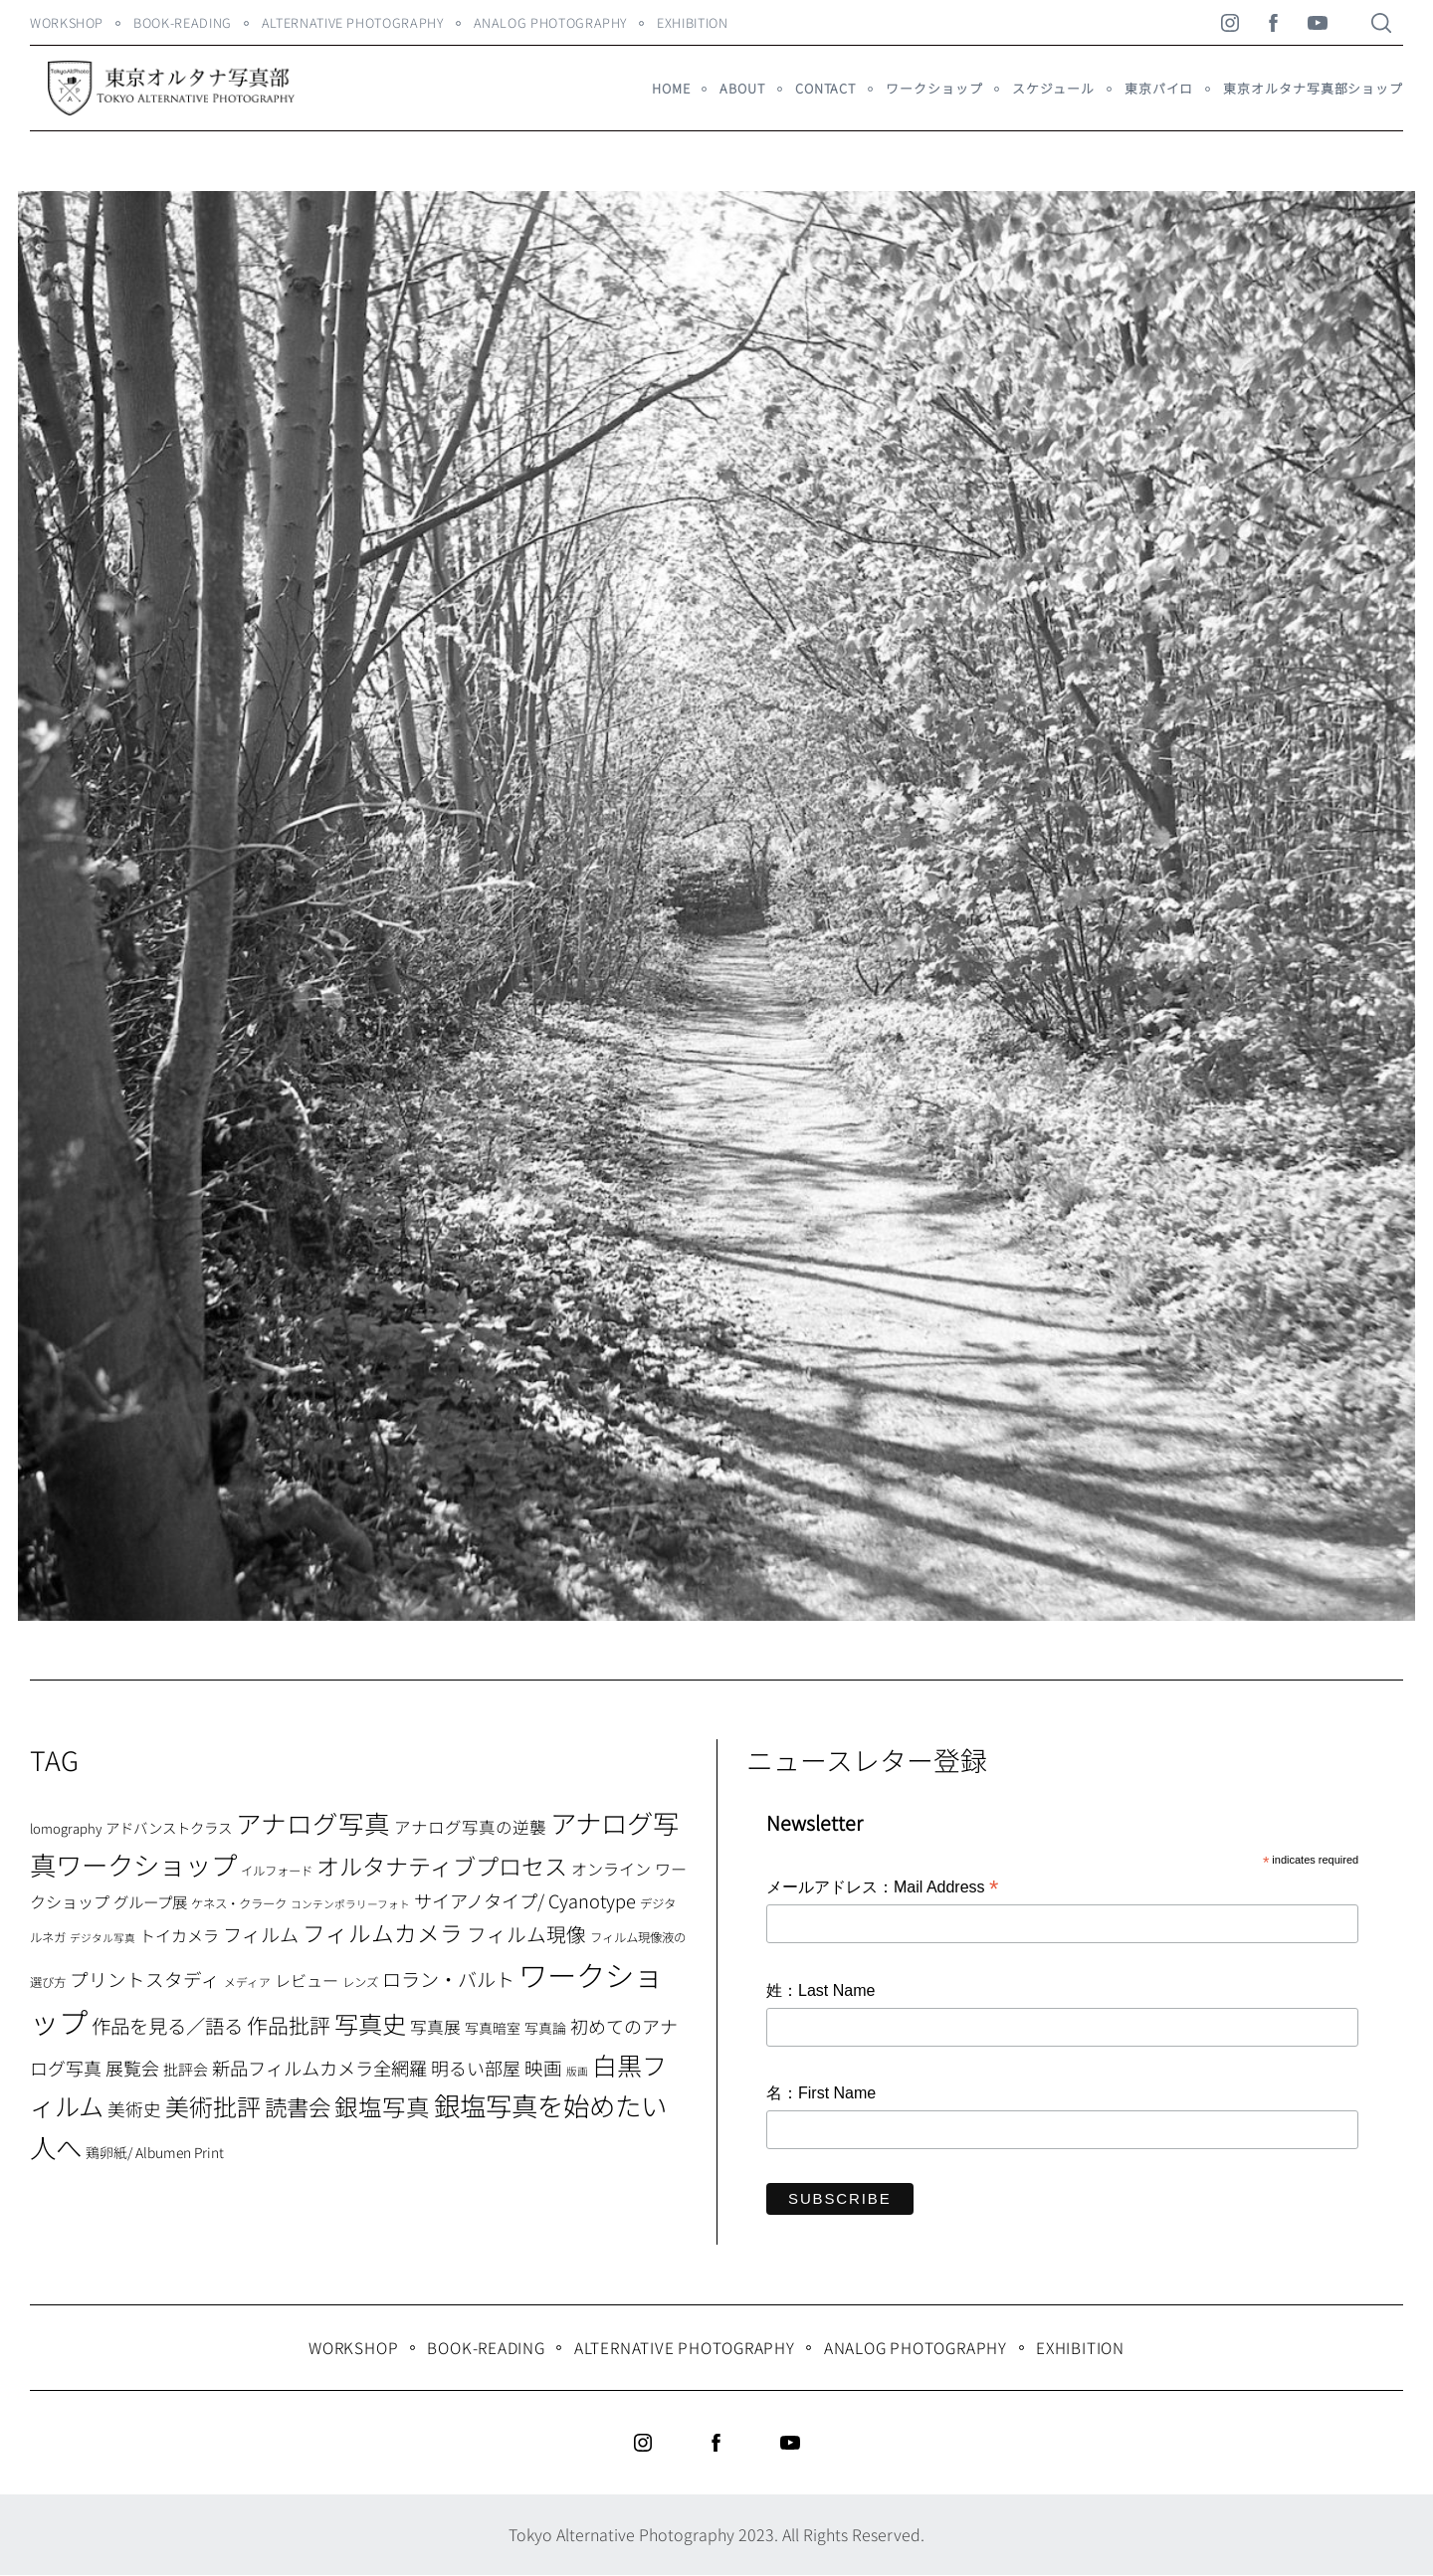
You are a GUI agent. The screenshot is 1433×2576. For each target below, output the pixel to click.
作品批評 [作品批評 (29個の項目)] (288, 2025)
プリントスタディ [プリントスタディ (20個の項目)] (145, 1978)
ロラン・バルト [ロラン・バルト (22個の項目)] (448, 1979)
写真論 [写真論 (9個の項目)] (545, 2028)
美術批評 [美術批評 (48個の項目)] (213, 2105)
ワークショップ (934, 88)
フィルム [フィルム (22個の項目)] (261, 1934)
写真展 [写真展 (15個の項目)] (435, 2027)
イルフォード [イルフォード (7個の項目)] (276, 1871)
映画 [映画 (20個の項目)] (543, 2067)
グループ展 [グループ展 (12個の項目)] (150, 1901)
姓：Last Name (820, 1990)
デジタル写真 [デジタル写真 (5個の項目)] (102, 1937)
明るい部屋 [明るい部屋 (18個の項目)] (475, 2068)
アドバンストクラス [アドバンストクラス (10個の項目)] (168, 1827)
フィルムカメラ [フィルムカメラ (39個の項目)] (383, 1932)
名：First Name (821, 2092)
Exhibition (692, 22)
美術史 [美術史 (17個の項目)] (134, 2108)
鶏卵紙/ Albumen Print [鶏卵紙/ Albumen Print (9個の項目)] (155, 2152)
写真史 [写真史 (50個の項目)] (370, 2023)
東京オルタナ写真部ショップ (1313, 88)
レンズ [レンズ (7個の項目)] (360, 1982)
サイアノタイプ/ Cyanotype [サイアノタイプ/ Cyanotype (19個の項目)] (525, 1900)
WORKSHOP (66, 22)
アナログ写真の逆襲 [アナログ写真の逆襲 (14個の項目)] (470, 1827)
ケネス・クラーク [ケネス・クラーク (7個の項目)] (239, 1903)
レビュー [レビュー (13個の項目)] (306, 1980)
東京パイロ (1159, 88)
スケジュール (1053, 88)
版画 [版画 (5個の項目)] (577, 2071)
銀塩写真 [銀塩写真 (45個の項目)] (382, 2106)
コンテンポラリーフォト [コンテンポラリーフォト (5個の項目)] (350, 1903)
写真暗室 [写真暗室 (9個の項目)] (492, 2028)
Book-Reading (182, 22)
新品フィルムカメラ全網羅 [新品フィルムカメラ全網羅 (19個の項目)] (319, 2068)
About (741, 88)
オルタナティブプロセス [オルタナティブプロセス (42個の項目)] (441, 1865)
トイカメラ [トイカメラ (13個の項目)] (179, 1935)
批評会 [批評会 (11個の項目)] (185, 2069)
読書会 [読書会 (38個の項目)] (297, 2106)
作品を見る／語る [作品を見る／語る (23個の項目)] (167, 2025)
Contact (825, 88)
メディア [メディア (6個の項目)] (247, 1981)
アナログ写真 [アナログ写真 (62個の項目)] (313, 1822)
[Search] (1381, 23)
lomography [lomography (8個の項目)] (66, 1828)
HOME (671, 88)
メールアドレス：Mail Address (882, 1888)
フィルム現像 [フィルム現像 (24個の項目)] (526, 1933)
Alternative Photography (353, 22)
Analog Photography (551, 22)
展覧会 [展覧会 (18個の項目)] (132, 2068)
